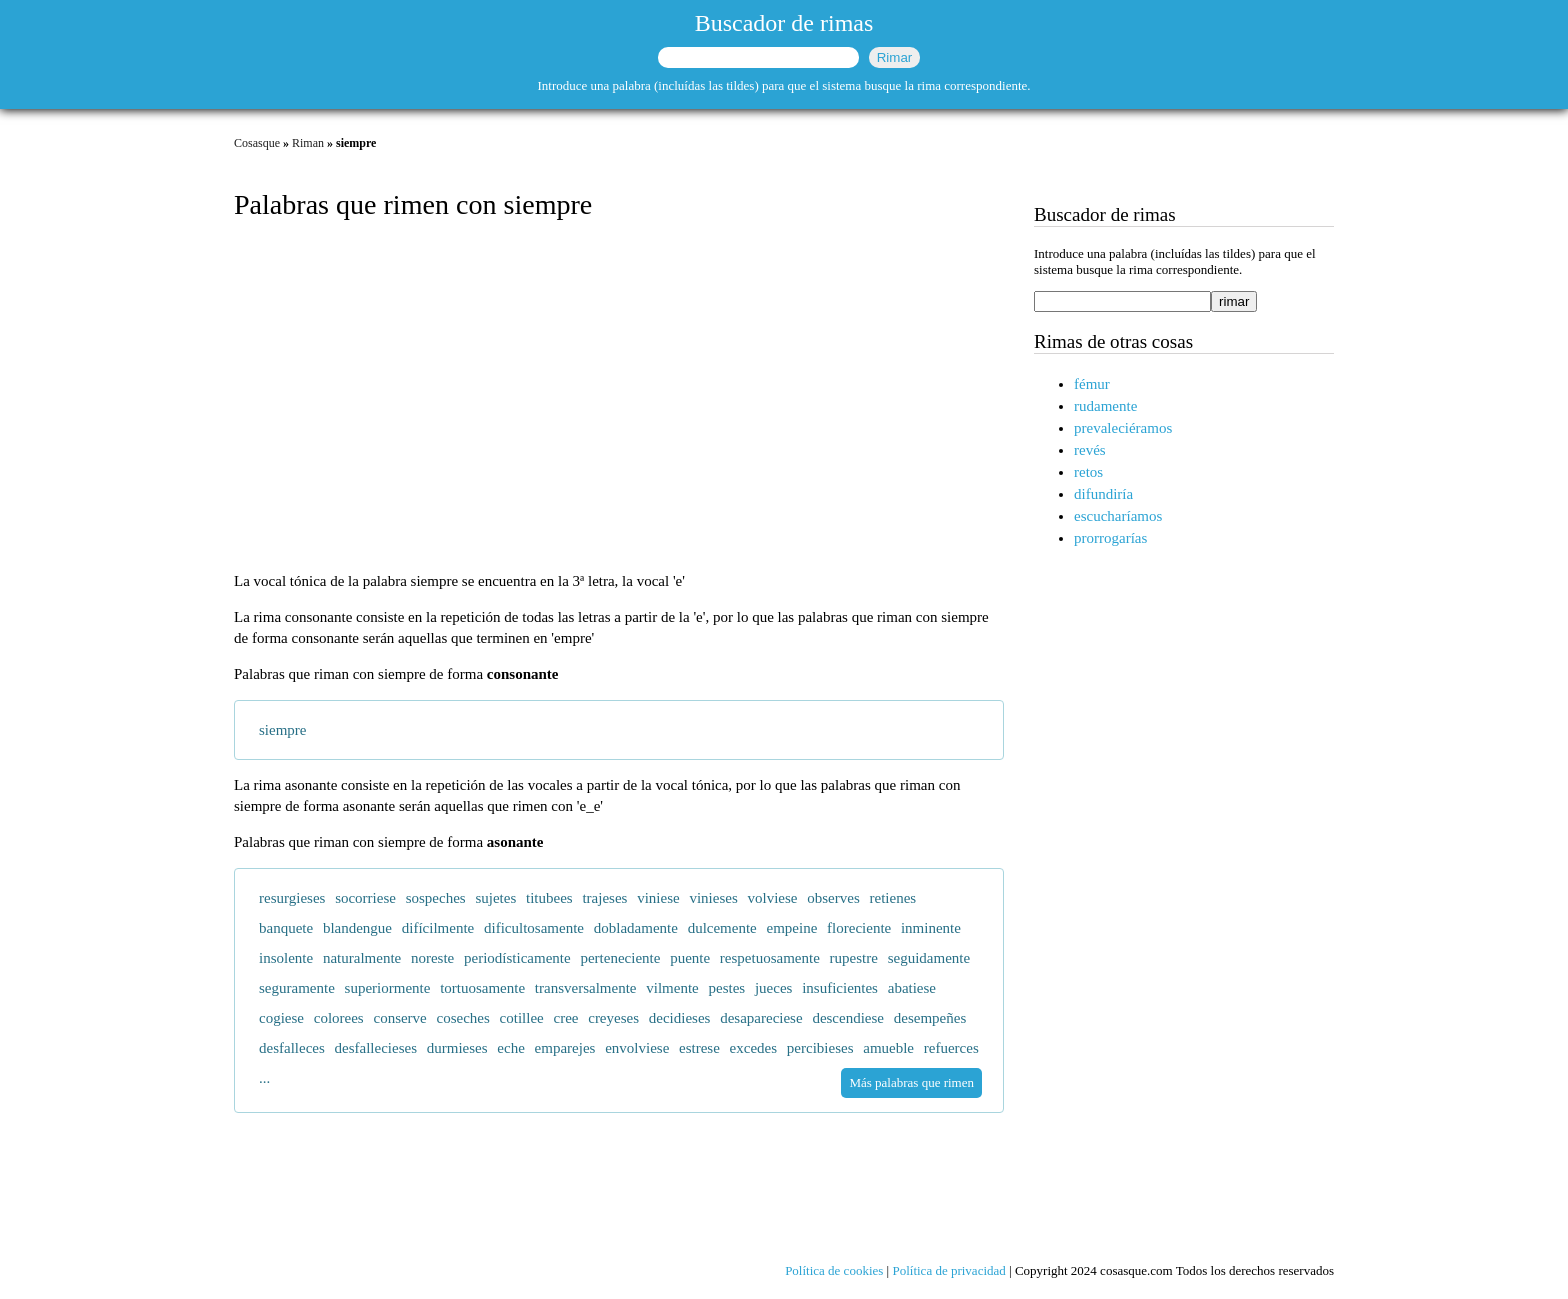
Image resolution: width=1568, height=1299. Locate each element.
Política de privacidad (948, 1270)
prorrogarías (1110, 538)
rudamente (1105, 406)
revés (1090, 450)
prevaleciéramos (1123, 428)
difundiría (1103, 494)
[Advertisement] (619, 398)
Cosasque (257, 143)
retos (1088, 472)
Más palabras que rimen (911, 1082)
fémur (1092, 384)
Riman (308, 143)
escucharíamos (1118, 516)
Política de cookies (834, 1270)
